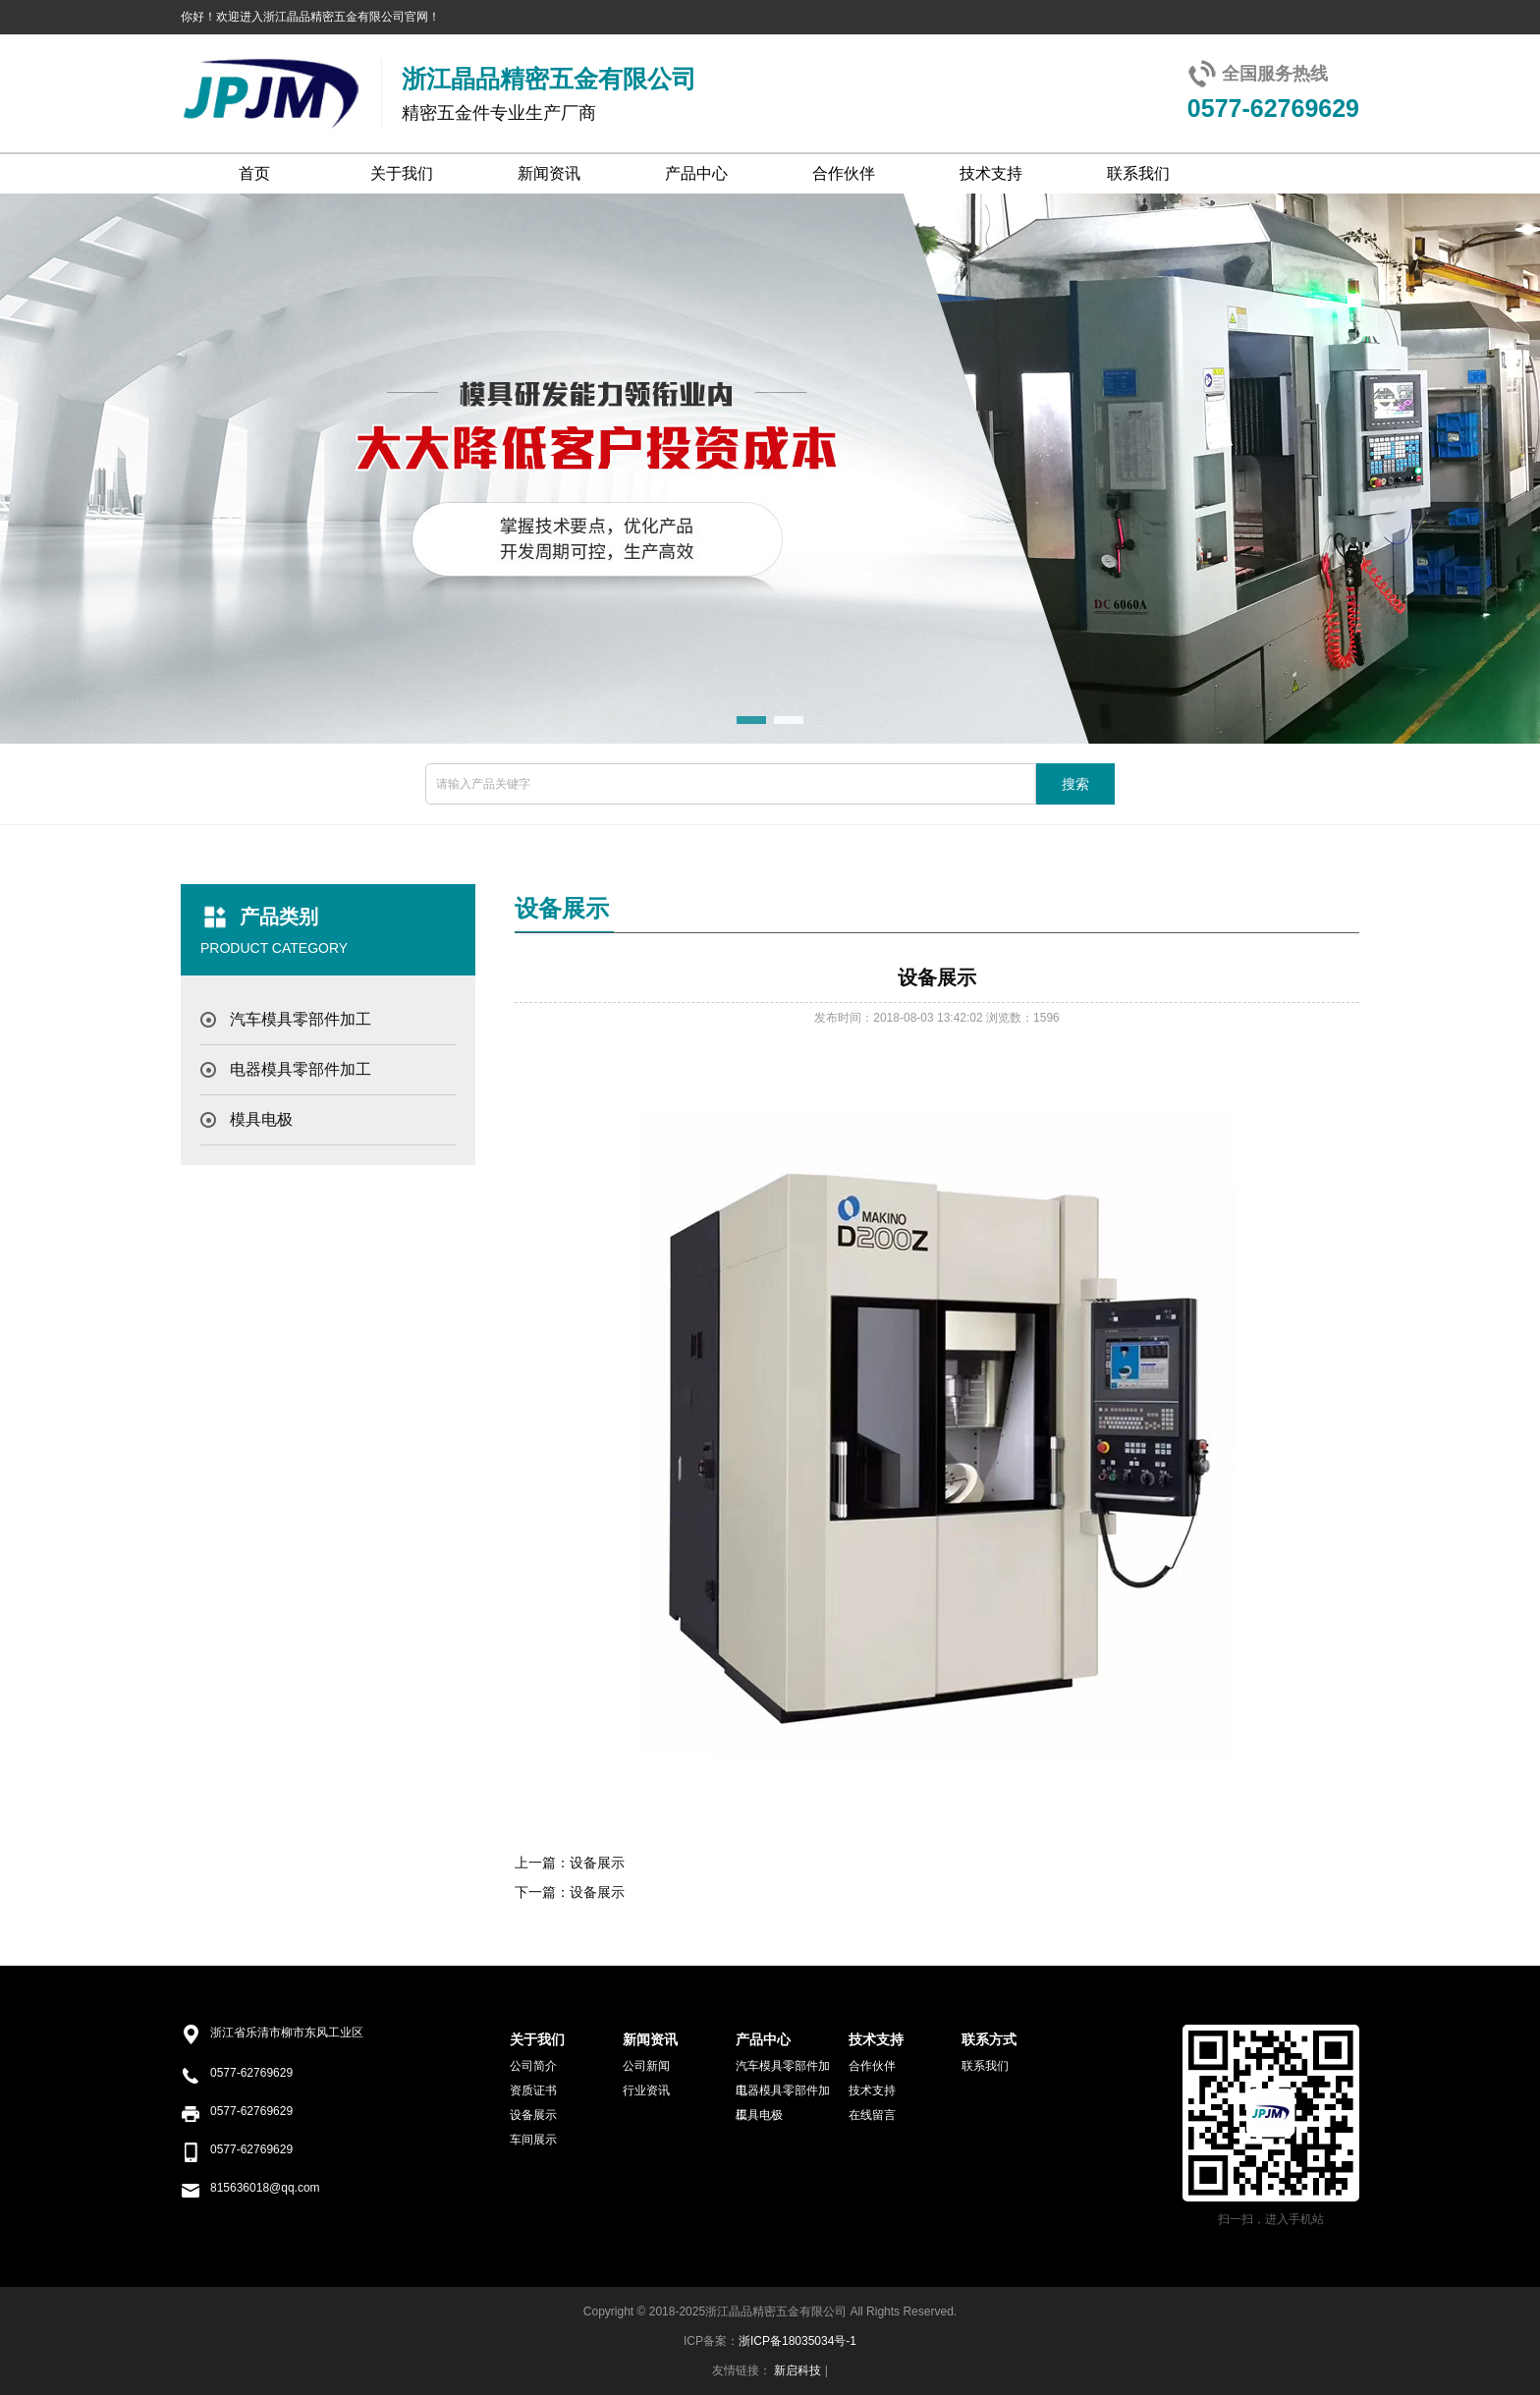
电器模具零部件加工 (300, 1069)
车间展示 (533, 2139)
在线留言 (872, 2115)
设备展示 (597, 1862)
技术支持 (991, 173)
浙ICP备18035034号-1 (797, 2341)
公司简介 (533, 2066)
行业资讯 (646, 2090)
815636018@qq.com (265, 2188)
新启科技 (797, 2370)
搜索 (1075, 784)
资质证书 (533, 2090)
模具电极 (261, 1119)
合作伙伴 (843, 173)
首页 (254, 173)
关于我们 (401, 173)
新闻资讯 (549, 173)
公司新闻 (646, 2066)
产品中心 (696, 173)
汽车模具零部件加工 (300, 1019)
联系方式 (989, 2039)
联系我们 (1138, 173)
